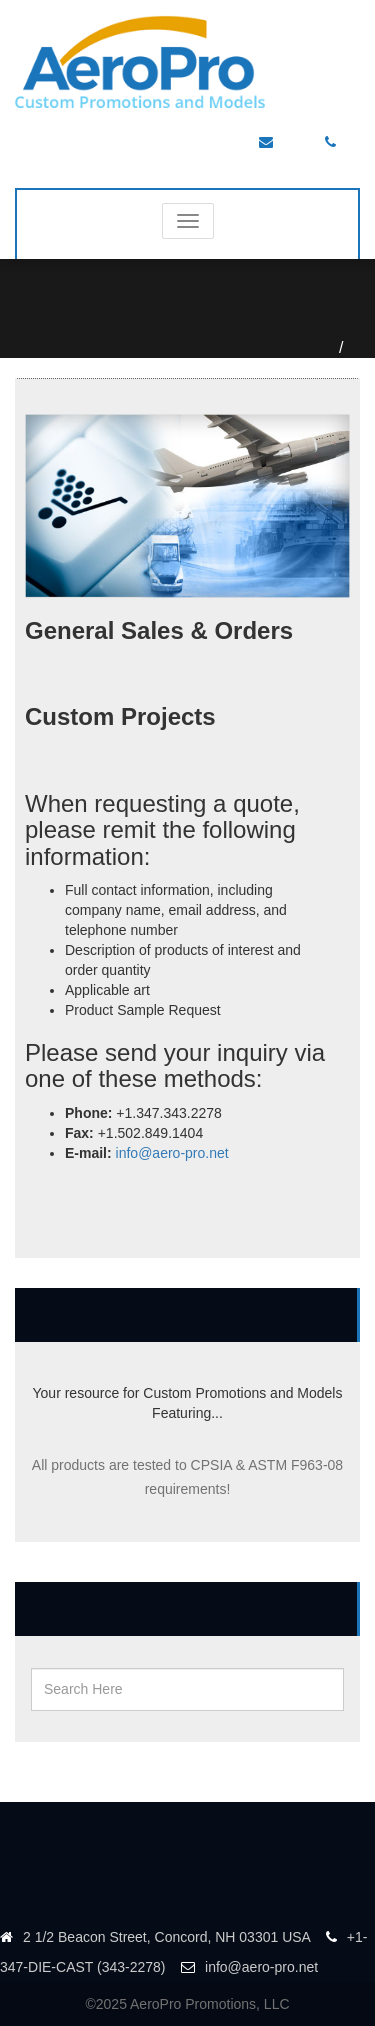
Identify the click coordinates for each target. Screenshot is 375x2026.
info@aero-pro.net (172, 1153)
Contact (357, 348)
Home (332, 348)
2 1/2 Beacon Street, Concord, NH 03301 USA (155, 1937)
